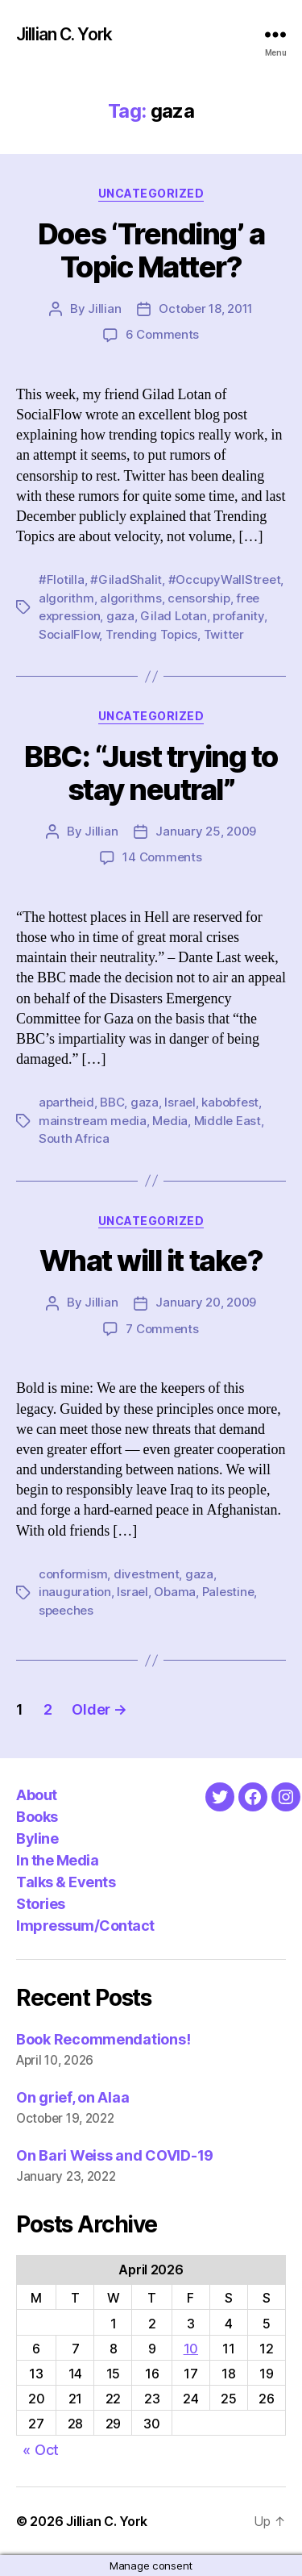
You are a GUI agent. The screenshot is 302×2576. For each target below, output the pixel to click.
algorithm (66, 598)
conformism (73, 1574)
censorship (199, 598)
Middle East (227, 1120)
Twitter (224, 634)
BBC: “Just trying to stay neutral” (150, 773)
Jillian (104, 308)
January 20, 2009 (205, 1302)
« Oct (41, 2449)
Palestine (228, 1591)
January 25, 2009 (205, 831)
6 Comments (162, 334)
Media (170, 1120)
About (36, 1794)
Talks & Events (65, 1882)
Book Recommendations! (103, 2039)
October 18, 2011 (206, 308)
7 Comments (162, 1328)
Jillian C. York (64, 34)
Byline (37, 1838)
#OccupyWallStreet (224, 579)
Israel (179, 1102)
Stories (40, 1903)
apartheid (66, 1102)
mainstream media (93, 1120)
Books (37, 1816)
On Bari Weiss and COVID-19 (114, 2155)
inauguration (75, 1591)
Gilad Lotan (173, 615)
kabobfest (230, 1102)
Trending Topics (151, 634)
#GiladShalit (126, 579)
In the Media (57, 1860)
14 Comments (161, 857)
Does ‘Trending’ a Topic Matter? (151, 250)
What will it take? (151, 1260)
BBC (112, 1102)
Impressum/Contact (85, 1925)
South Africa (74, 1138)
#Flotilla (62, 579)
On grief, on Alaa (72, 2097)
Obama (175, 1591)
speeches (66, 1610)
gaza (120, 615)
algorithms (130, 598)
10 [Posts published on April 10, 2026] (191, 2348)
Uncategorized (151, 193)
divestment (146, 1574)
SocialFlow (69, 634)
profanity (238, 615)
